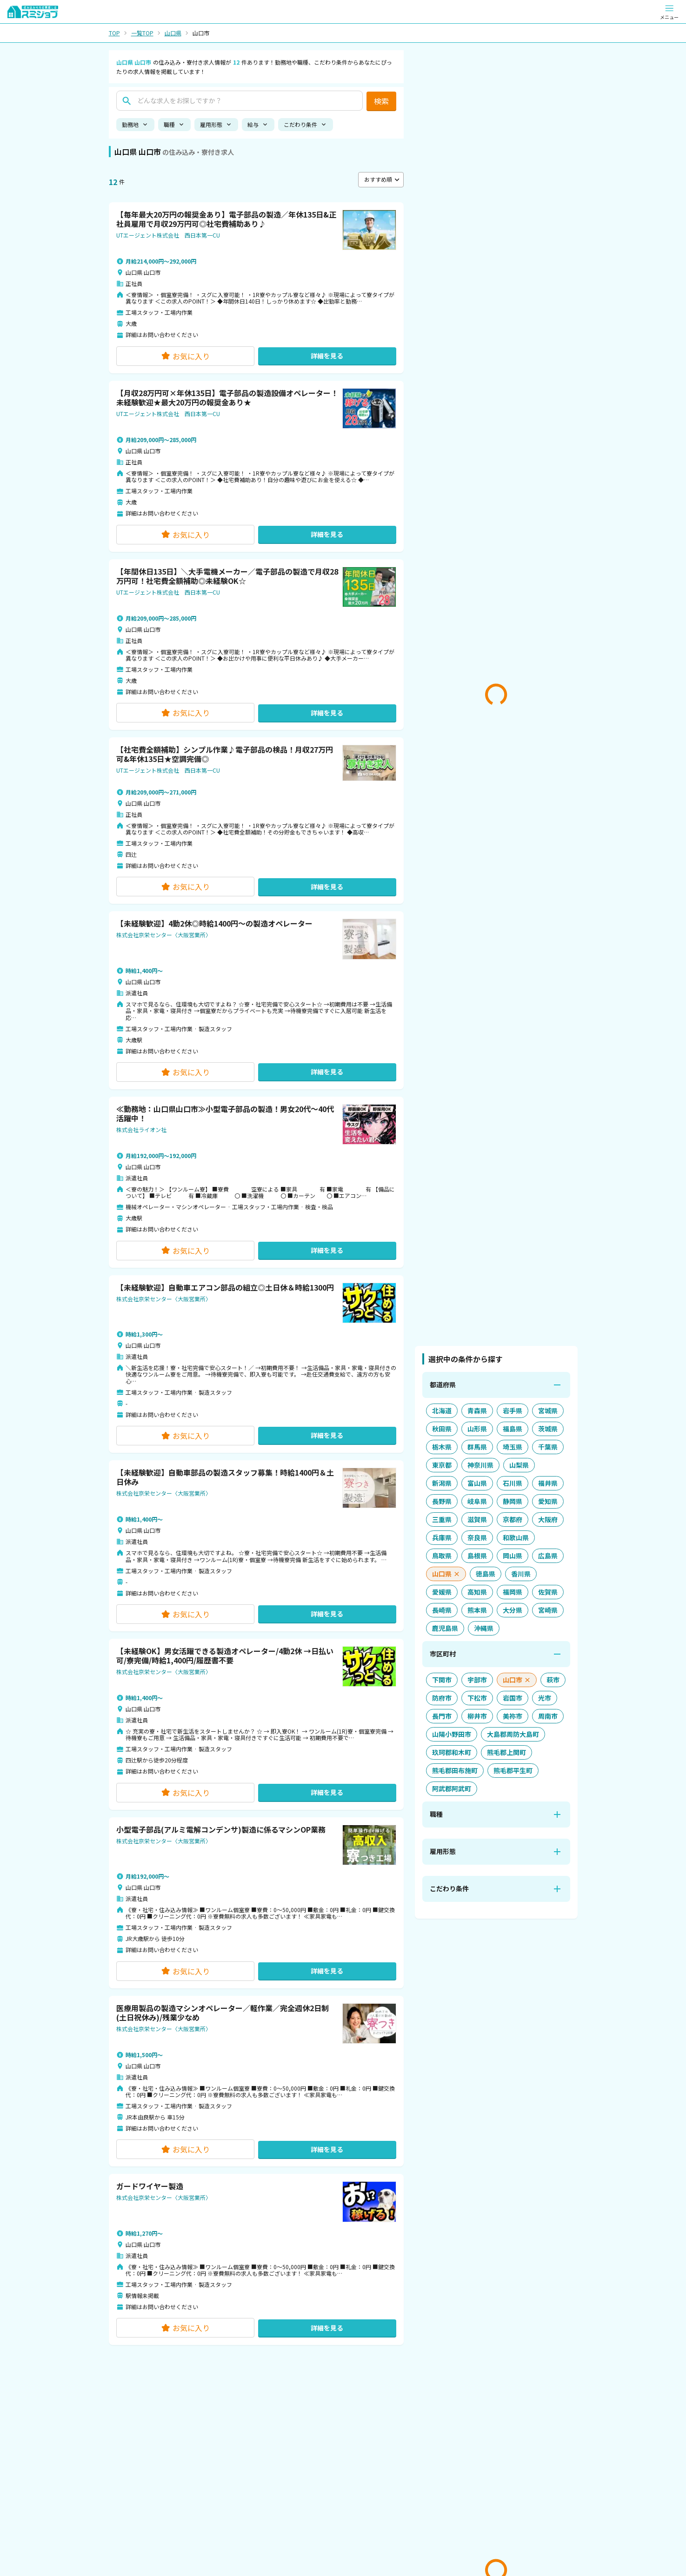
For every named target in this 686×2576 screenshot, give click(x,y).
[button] (256, 288)
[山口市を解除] (517, 1680)
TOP (114, 33)
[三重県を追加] (442, 1519)
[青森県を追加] (477, 1411)
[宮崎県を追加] (548, 1610)
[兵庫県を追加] (442, 1537)
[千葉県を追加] (548, 1447)
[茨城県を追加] (548, 1429)
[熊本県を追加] (477, 1610)
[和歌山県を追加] (516, 1537)
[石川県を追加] (512, 1483)
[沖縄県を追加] (484, 1628)
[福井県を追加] (548, 1483)
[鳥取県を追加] (442, 1556)
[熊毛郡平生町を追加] (513, 1770)
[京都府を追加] (512, 1519)
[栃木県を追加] (442, 1447)
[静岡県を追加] (512, 1501)
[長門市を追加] (442, 1716)
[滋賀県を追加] (477, 1519)
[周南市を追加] (548, 1716)
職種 (174, 124)
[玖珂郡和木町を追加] (451, 1752)
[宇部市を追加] (477, 1680)
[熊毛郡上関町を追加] (506, 1752)
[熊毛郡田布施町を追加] (455, 1770)
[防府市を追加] (442, 1698)
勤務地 (135, 124)
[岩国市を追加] (512, 1698)
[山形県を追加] (477, 1429)
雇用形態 (216, 124)
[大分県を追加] (512, 1610)
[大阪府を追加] (548, 1519)
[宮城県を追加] (548, 1411)
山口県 (173, 33)
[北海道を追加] (442, 1411)
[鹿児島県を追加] (445, 1628)
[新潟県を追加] (442, 1483)
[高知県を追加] (477, 1592)
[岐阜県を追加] (477, 1501)
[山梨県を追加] (519, 1465)
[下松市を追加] (477, 1698)
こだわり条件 (305, 124)
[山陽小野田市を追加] (451, 1734)
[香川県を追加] (521, 1574)
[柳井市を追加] (477, 1716)
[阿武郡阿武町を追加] (451, 1788)
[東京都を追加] (442, 1465)
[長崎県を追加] (442, 1610)
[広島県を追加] (548, 1556)
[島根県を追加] (477, 1556)
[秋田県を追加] (442, 1429)
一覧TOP (142, 33)
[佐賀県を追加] (548, 1592)
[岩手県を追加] (512, 1411)
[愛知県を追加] (548, 1501)
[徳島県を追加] (485, 1574)
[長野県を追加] (442, 1501)
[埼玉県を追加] (512, 1447)
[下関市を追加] (442, 1680)
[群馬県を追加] (477, 1447)
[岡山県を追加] (512, 1556)
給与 (258, 124)
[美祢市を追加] (512, 1716)
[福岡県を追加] (512, 1592)
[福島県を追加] (512, 1429)
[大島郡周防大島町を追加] (513, 1734)
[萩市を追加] (553, 1680)
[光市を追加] (544, 1698)
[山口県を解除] (446, 1574)
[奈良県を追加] (477, 1537)
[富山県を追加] (477, 1483)
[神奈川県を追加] (480, 1465)
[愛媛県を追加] (442, 1592)
